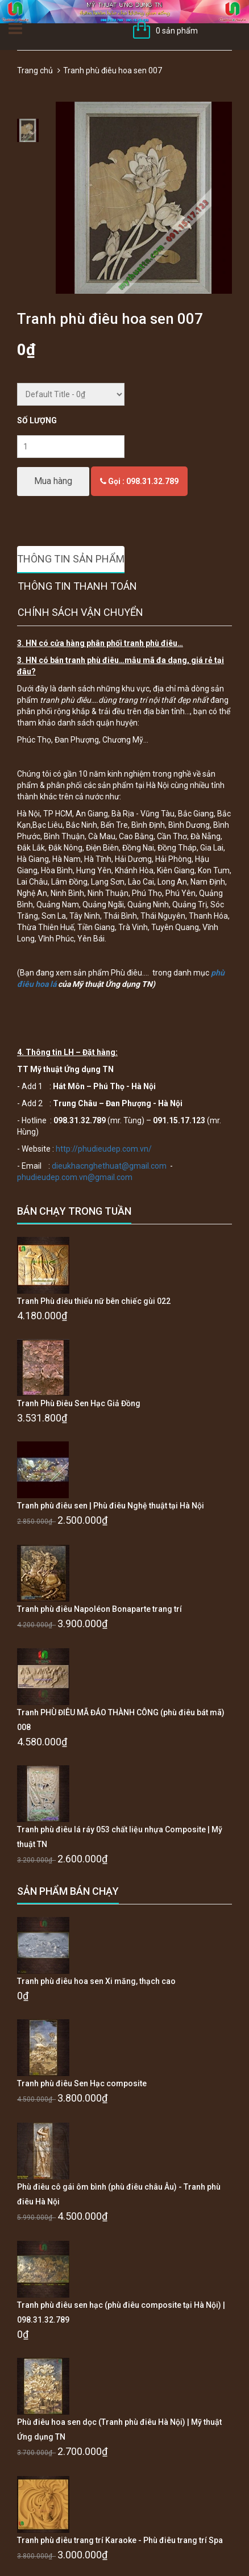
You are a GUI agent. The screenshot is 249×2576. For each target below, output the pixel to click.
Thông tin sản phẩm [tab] (71, 559)
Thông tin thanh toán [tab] (77, 586)
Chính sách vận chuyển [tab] (80, 612)
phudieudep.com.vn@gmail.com (74, 1177)
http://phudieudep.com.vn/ (104, 1148)
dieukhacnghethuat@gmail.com (109, 1165)
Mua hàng (53, 481)
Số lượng (37, 420)
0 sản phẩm (177, 30)
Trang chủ (35, 70)
